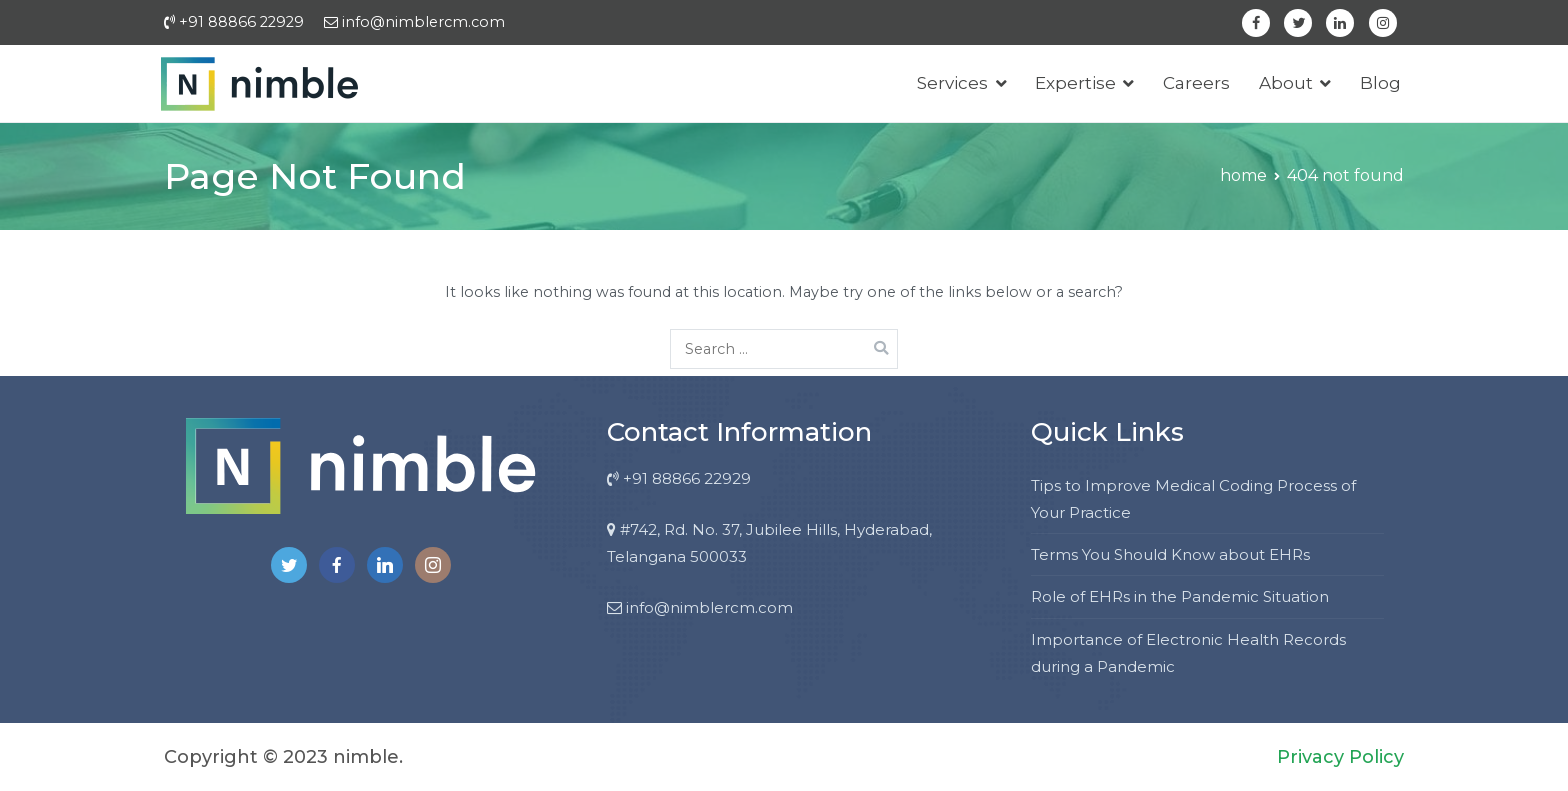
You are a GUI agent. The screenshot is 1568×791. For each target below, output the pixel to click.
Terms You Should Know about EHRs (1170, 554)
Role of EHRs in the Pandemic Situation (1180, 596)
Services (952, 83)
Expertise (1075, 83)
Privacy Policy (1340, 757)
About (1286, 83)
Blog (1380, 83)
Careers (1196, 83)
